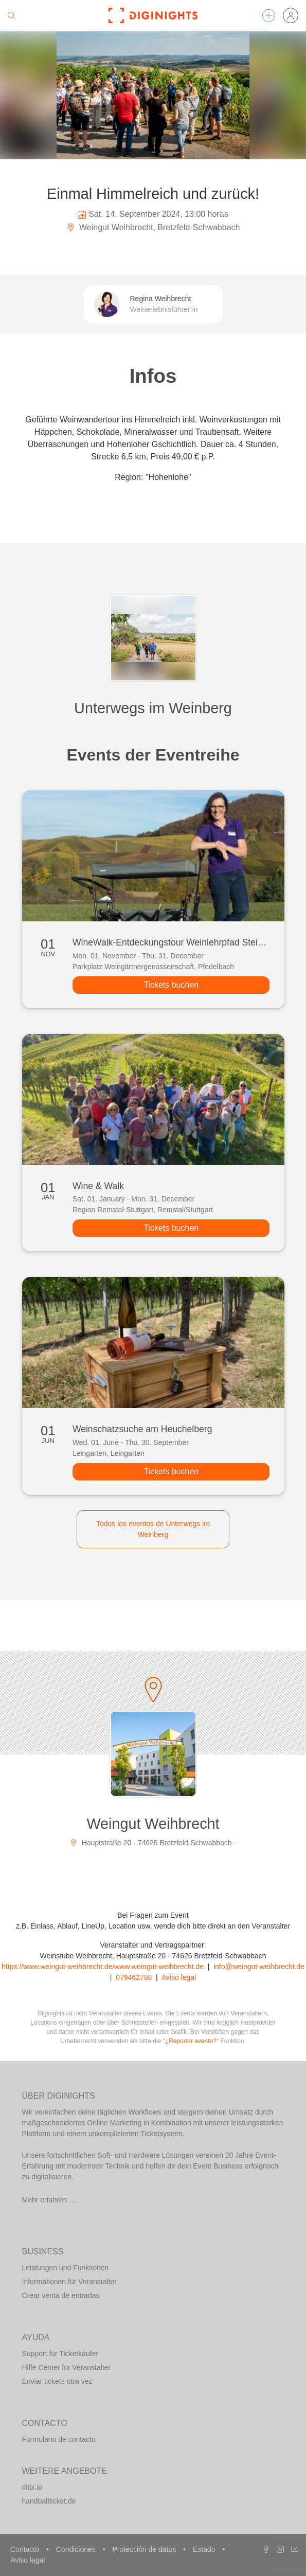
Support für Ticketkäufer (60, 2353)
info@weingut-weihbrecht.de (258, 1966)
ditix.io (32, 2487)
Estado (205, 2549)
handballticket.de (49, 2501)
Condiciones (77, 2549)
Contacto (25, 2549)
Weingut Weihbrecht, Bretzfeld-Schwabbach (153, 227)
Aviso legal (178, 1977)
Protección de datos (145, 2549)
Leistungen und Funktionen (65, 2268)
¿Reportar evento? (191, 2041)
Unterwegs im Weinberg (153, 708)
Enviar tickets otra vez (57, 2381)
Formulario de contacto (59, 2439)
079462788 (134, 1977)
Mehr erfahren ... (49, 2200)
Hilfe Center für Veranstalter (66, 2367)
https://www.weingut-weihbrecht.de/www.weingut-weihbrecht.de (103, 1966)
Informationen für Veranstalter (69, 2281)
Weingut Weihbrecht (152, 1823)
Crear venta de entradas (61, 2295)
